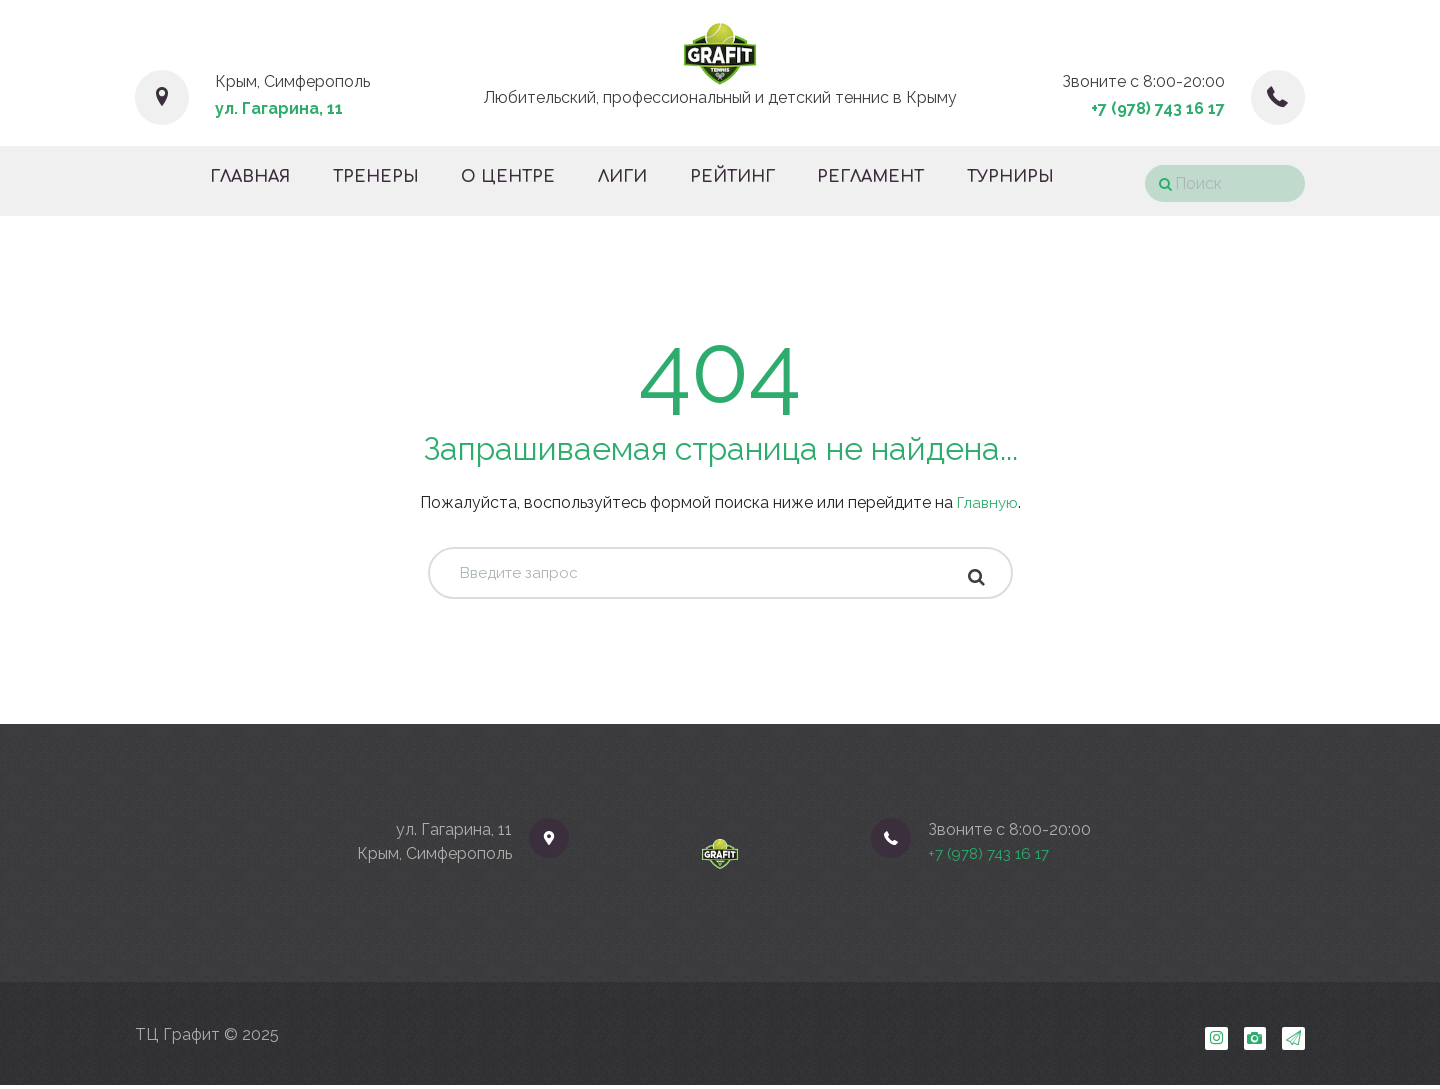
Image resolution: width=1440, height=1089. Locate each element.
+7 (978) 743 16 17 (1158, 108)
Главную (987, 502)
